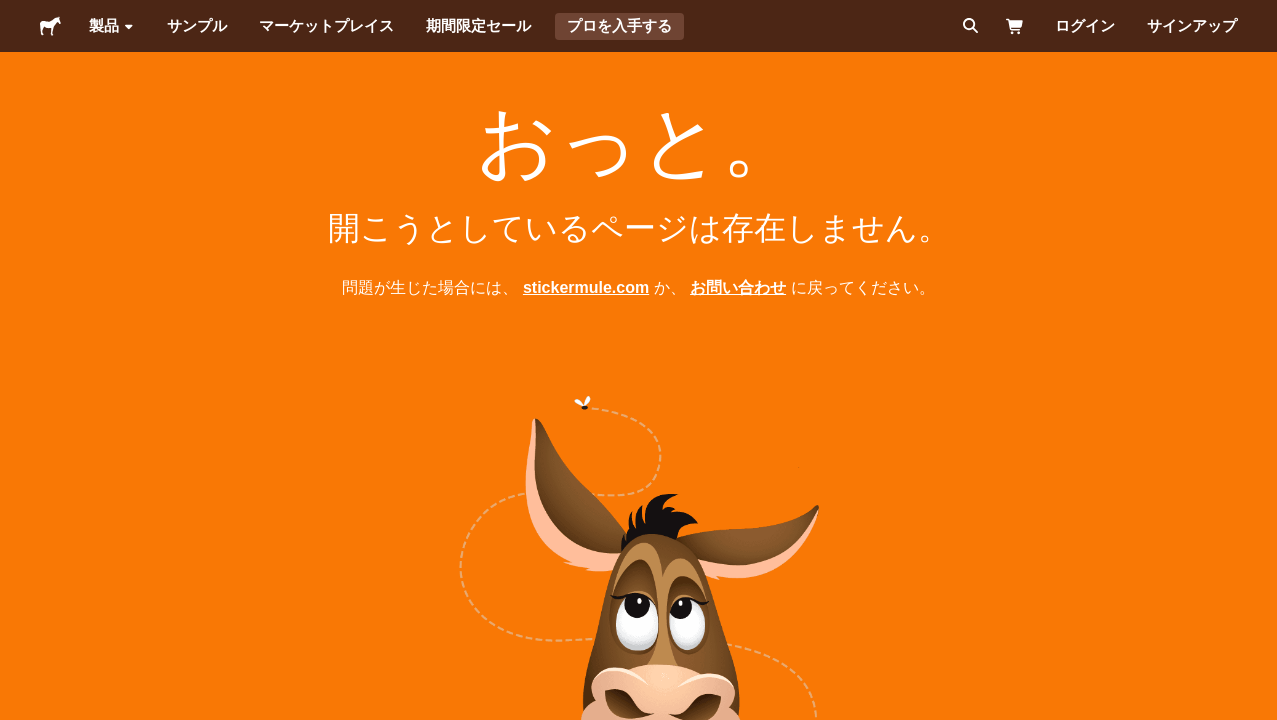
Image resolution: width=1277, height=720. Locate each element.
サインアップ (1192, 25)
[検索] (968, 26)
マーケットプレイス (326, 25)
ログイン (1085, 25)
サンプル (197, 25)
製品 (112, 26)
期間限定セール (478, 25)
